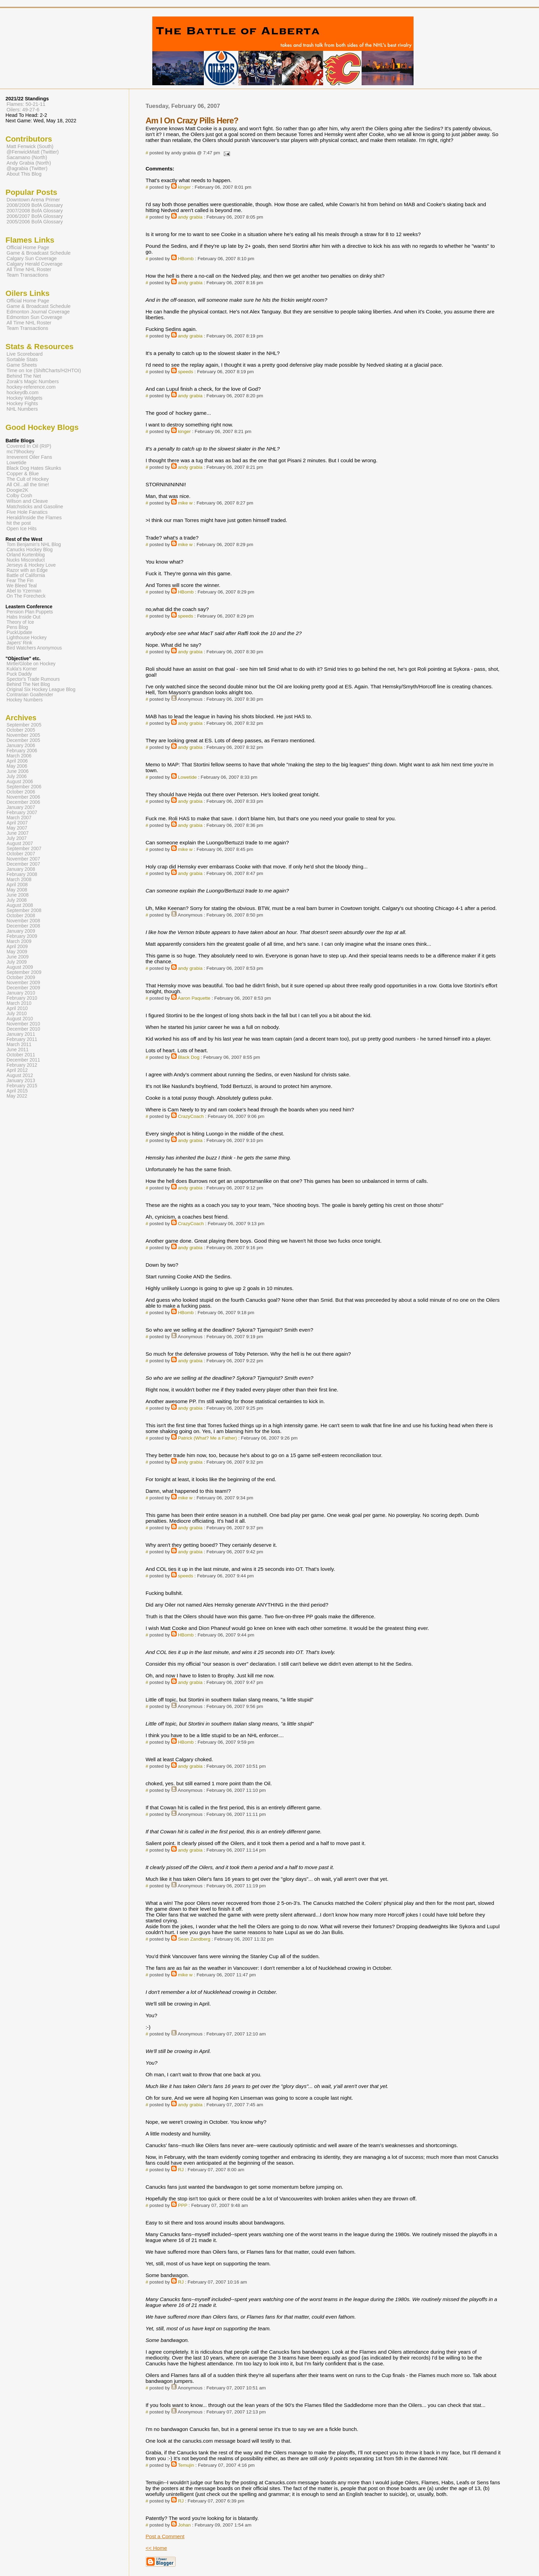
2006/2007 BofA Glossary (35, 216)
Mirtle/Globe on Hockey (31, 663)
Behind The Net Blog (28, 684)
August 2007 (20, 843)
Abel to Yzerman (24, 590)
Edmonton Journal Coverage (38, 311)
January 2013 (21, 1080)
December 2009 (23, 987)
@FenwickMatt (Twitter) (33, 152)
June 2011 (18, 1049)
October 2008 (21, 915)
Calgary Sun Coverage (32, 258)
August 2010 (20, 1018)
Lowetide (187, 777)
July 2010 (17, 1013)
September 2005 (24, 725)
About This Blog (24, 174)
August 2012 (20, 1075)
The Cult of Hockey (28, 479)
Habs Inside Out (23, 617)
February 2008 (22, 874)
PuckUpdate (19, 632)
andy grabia (190, 217)
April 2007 (17, 822)
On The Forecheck (26, 596)
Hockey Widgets (24, 398)
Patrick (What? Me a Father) (207, 1438)
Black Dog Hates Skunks (34, 468)
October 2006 (21, 792)
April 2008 (17, 884)
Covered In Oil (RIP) (29, 446)
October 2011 (21, 1054)
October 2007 (21, 853)
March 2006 (19, 755)
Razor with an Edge (27, 570)
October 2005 (21, 730)
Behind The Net (24, 376)
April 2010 (17, 1008)
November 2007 (23, 859)
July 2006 (17, 776)
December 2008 (23, 926)
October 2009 (21, 977)
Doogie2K (17, 490)
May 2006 (17, 766)
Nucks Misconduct (26, 560)
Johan (184, 2525)
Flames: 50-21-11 (26, 104)
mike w (185, 503)
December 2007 (23, 864)
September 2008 (24, 910)
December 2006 (23, 802)
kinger (184, 187)
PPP (182, 2205)
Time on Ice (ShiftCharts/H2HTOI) (44, 370)
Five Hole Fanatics (27, 512)
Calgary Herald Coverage (35, 264)
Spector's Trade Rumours (33, 679)
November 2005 (23, 735)
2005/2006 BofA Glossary (35, 221)
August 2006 (20, 781)
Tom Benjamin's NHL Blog (34, 544)
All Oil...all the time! (28, 484)
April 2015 (17, 1090)
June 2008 (18, 895)
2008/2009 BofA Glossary (35, 205)
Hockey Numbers (25, 699)
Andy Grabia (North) (29, 163)
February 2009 (22, 936)
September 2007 (24, 848)
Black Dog (188, 1057)
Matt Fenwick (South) (30, 146)
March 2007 (19, 817)
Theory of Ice (20, 622)
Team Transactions (27, 275)
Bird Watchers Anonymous (34, 648)
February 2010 (22, 998)
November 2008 (23, 920)
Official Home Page (28, 247)
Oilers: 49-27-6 (23, 109)
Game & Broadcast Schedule (38, 253)
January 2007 (21, 807)
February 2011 (22, 1039)
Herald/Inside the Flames (34, 517)
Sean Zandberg (194, 1939)
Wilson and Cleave (27, 501)
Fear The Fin (20, 580)
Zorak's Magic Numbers (33, 381)
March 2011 (19, 1044)
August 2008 (20, 905)
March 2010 (19, 1003)
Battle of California (26, 575)
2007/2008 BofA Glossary (35, 210)
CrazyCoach (191, 1116)
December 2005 (23, 740)
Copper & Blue (23, 473)
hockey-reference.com (31, 387)
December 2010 (23, 1029)
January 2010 (21, 993)
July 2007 (17, 838)
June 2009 (18, 956)
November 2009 (23, 982)
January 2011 (21, 1034)
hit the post (19, 523)
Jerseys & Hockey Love (31, 565)
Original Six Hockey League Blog (41, 689)
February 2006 (22, 750)
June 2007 (18, 833)
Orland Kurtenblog (26, 554)
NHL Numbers (22, 409)
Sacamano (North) (27, 157)
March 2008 (19, 879)
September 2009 (24, 972)
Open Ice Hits (21, 528)
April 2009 (17, 946)
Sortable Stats (22, 359)
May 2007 (17, 828)
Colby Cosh (19, 495)
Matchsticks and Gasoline (35, 506)
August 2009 (20, 967)
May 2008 (17, 889)
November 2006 (23, 797)
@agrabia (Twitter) (27, 168)
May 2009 (17, 951)
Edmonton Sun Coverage (34, 317)
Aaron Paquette (194, 998)
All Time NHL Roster (29, 269)
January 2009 (21, 931)
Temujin (186, 2465)
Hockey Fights (22, 403)
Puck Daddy (19, 674)
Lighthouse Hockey (27, 637)
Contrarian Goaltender (30, 694)
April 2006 (17, 761)
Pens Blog (17, 627)
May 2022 (17, 1096)
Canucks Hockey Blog (30, 549)
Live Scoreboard (25, 354)
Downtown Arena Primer (33, 199)
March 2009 (19, 941)
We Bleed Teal (22, 585)
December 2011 (23, 1060)
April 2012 (17, 1070)
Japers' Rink (19, 642)
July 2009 (17, 962)
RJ (181, 2169)
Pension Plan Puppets (30, 611)
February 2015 (22, 1085)
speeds (185, 371)
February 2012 (22, 1065)
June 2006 (18, 771)
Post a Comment (164, 2536)
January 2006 (21, 745)
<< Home (156, 2548)
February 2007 (22, 812)
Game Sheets (22, 365)
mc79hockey (20, 451)
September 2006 (24, 786)
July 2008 (17, 900)
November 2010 (23, 1023)
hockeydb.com (22, 392)
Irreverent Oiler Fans (29, 457)
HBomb (186, 258)
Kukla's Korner (22, 668)
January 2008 (21, 869)
